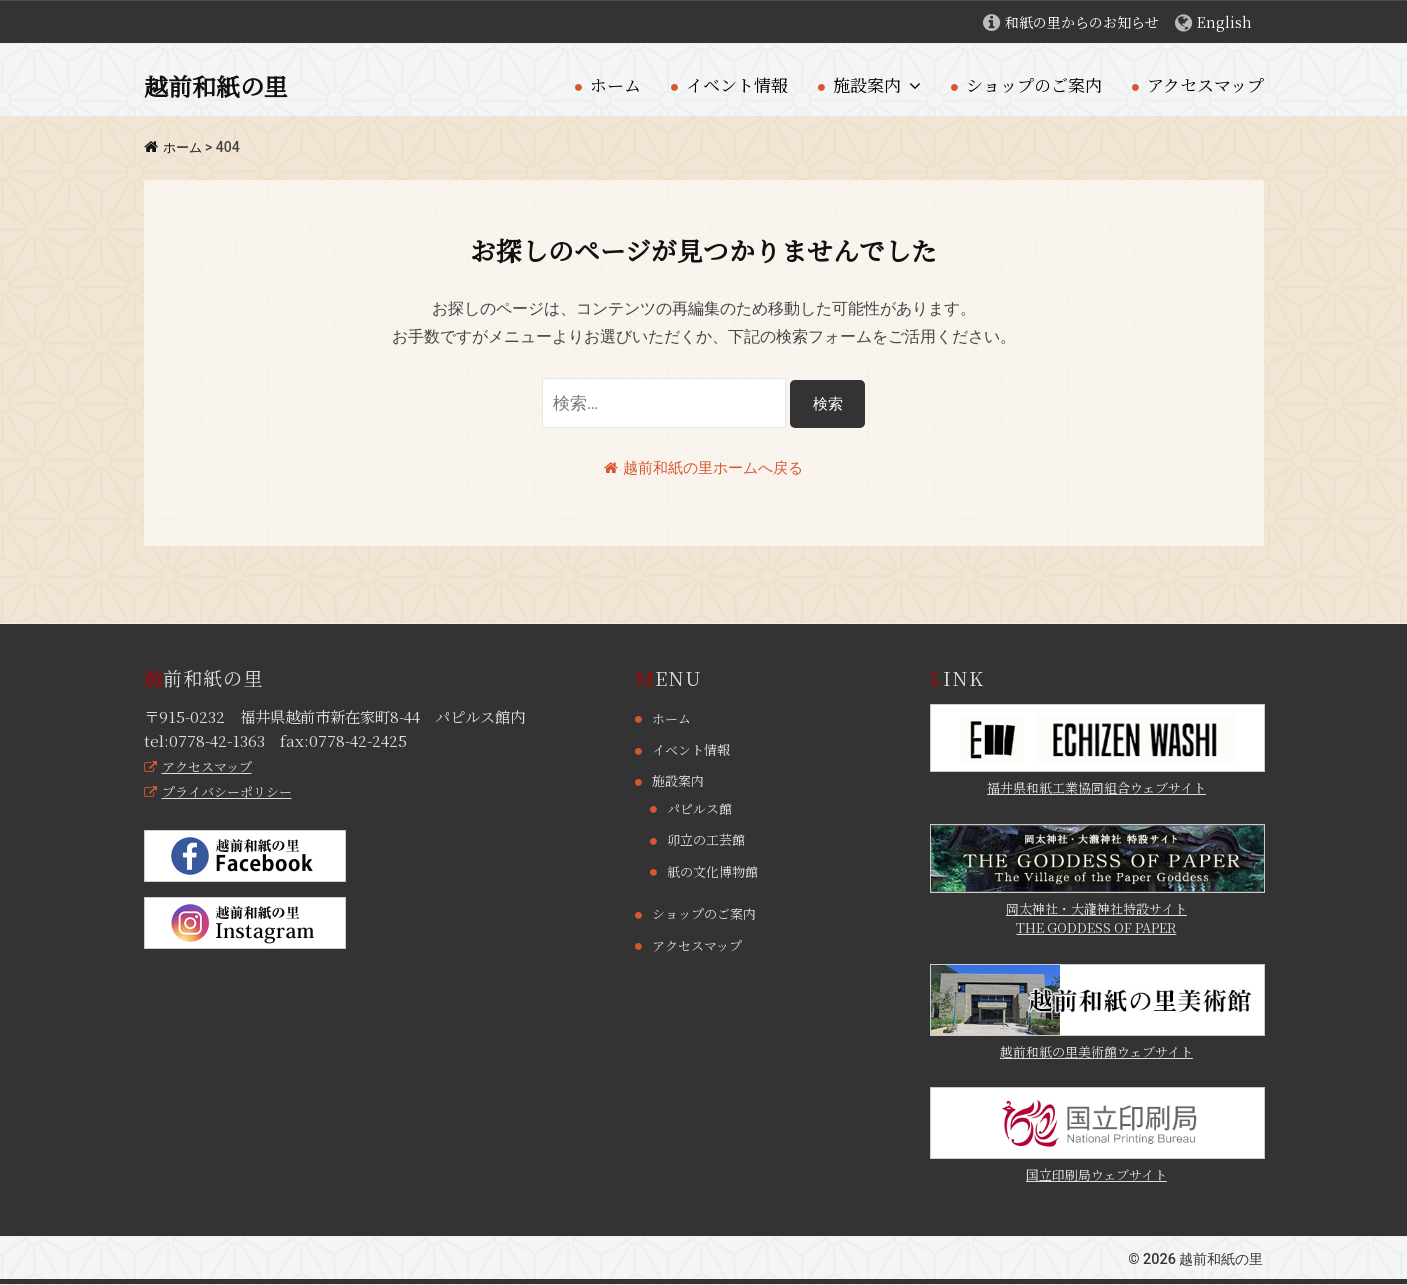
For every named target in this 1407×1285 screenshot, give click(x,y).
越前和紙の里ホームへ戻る (704, 467)
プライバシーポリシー (223, 792)
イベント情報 (737, 84)
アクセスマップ (1205, 84)
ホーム (615, 84)
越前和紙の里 (222, 85)
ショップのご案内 (1034, 84)
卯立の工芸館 (709, 840)
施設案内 (867, 84)
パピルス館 (702, 809)
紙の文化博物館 (716, 871)
